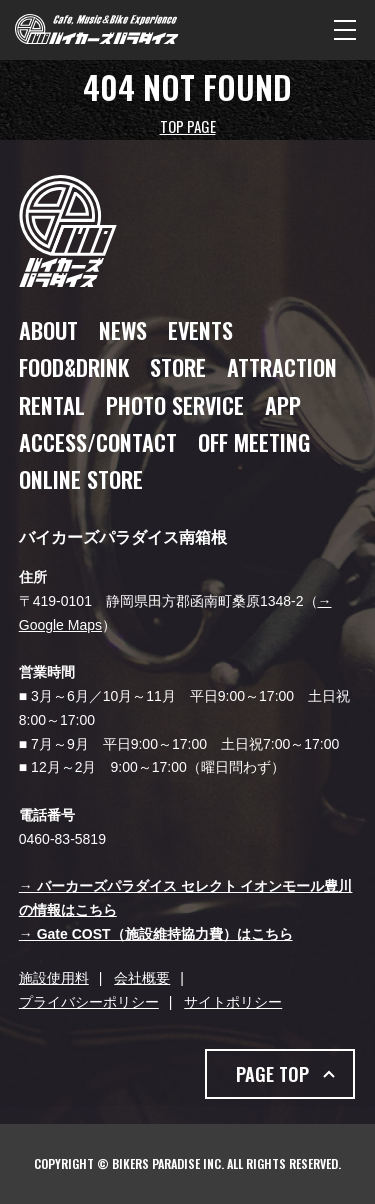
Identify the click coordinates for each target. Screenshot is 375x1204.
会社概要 (142, 978)
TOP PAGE (188, 126)
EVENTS (200, 330)
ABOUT (48, 330)
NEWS (123, 330)
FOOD (74, 367)
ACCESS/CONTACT (98, 442)
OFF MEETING (254, 442)
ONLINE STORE (81, 479)
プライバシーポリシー (89, 1002)
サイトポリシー (233, 1002)
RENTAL (52, 405)
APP (283, 405)
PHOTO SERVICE (175, 405)
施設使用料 (54, 978)
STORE (178, 367)
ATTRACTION (282, 367)
